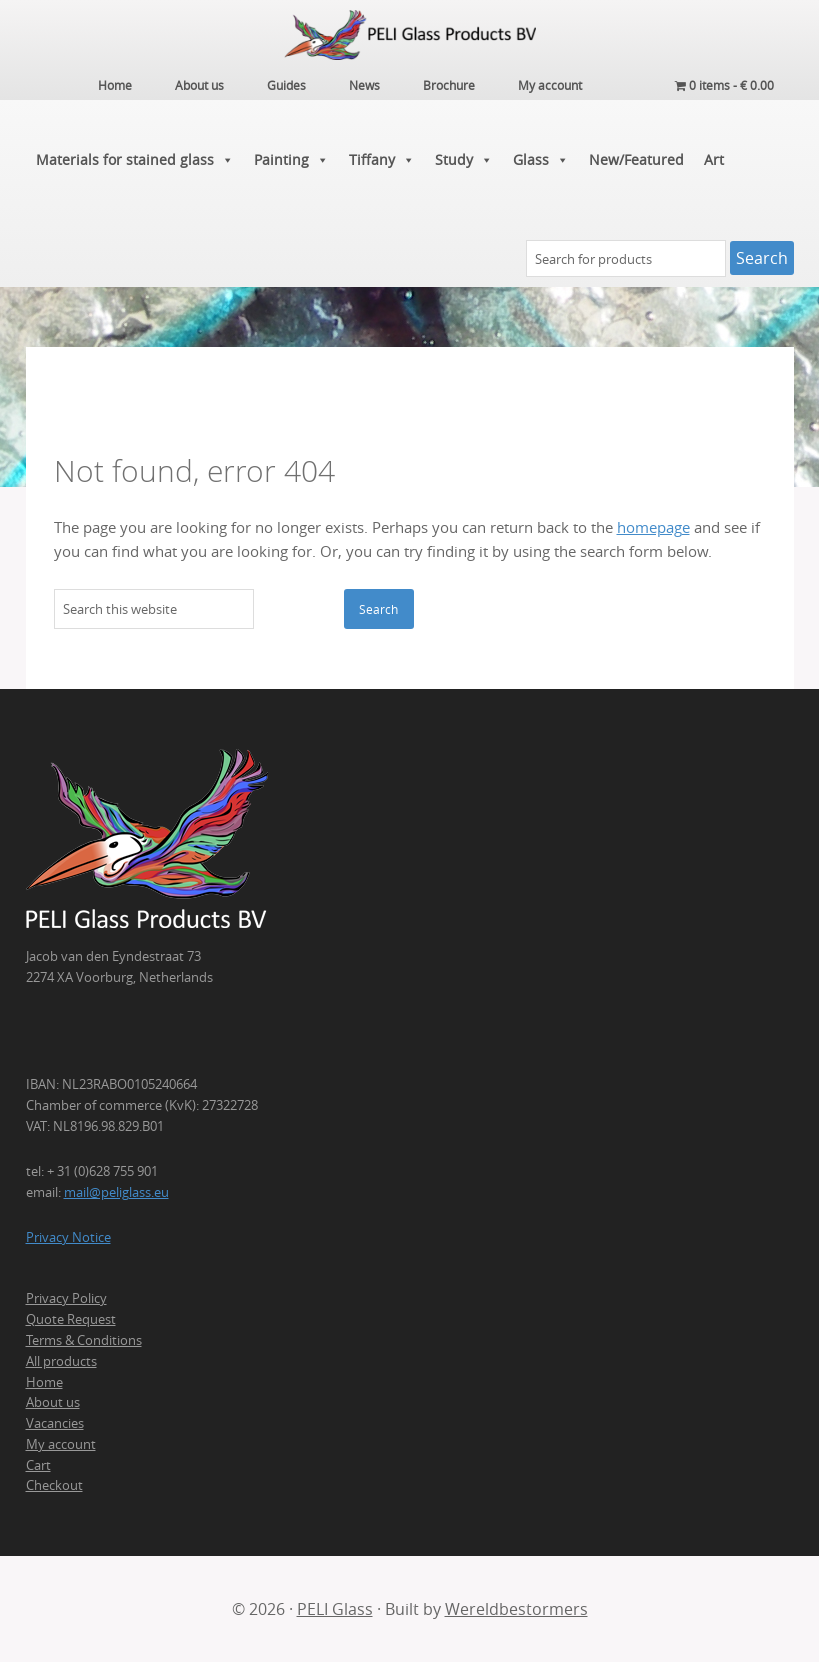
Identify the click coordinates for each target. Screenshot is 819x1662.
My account (61, 1444)
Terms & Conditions (84, 1340)
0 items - (724, 85)
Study (464, 160)
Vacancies (55, 1423)
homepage (653, 527)
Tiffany (382, 160)
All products (61, 1361)
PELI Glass (335, 1609)
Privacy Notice (68, 1237)
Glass (541, 160)
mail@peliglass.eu (116, 1192)
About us (53, 1402)
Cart (38, 1465)
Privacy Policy (66, 1298)
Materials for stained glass (135, 160)
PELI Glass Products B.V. (410, 35)
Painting (291, 160)
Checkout (54, 1485)
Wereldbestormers (516, 1609)
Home (44, 1382)
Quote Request (71, 1319)
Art (714, 159)
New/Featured (636, 159)
